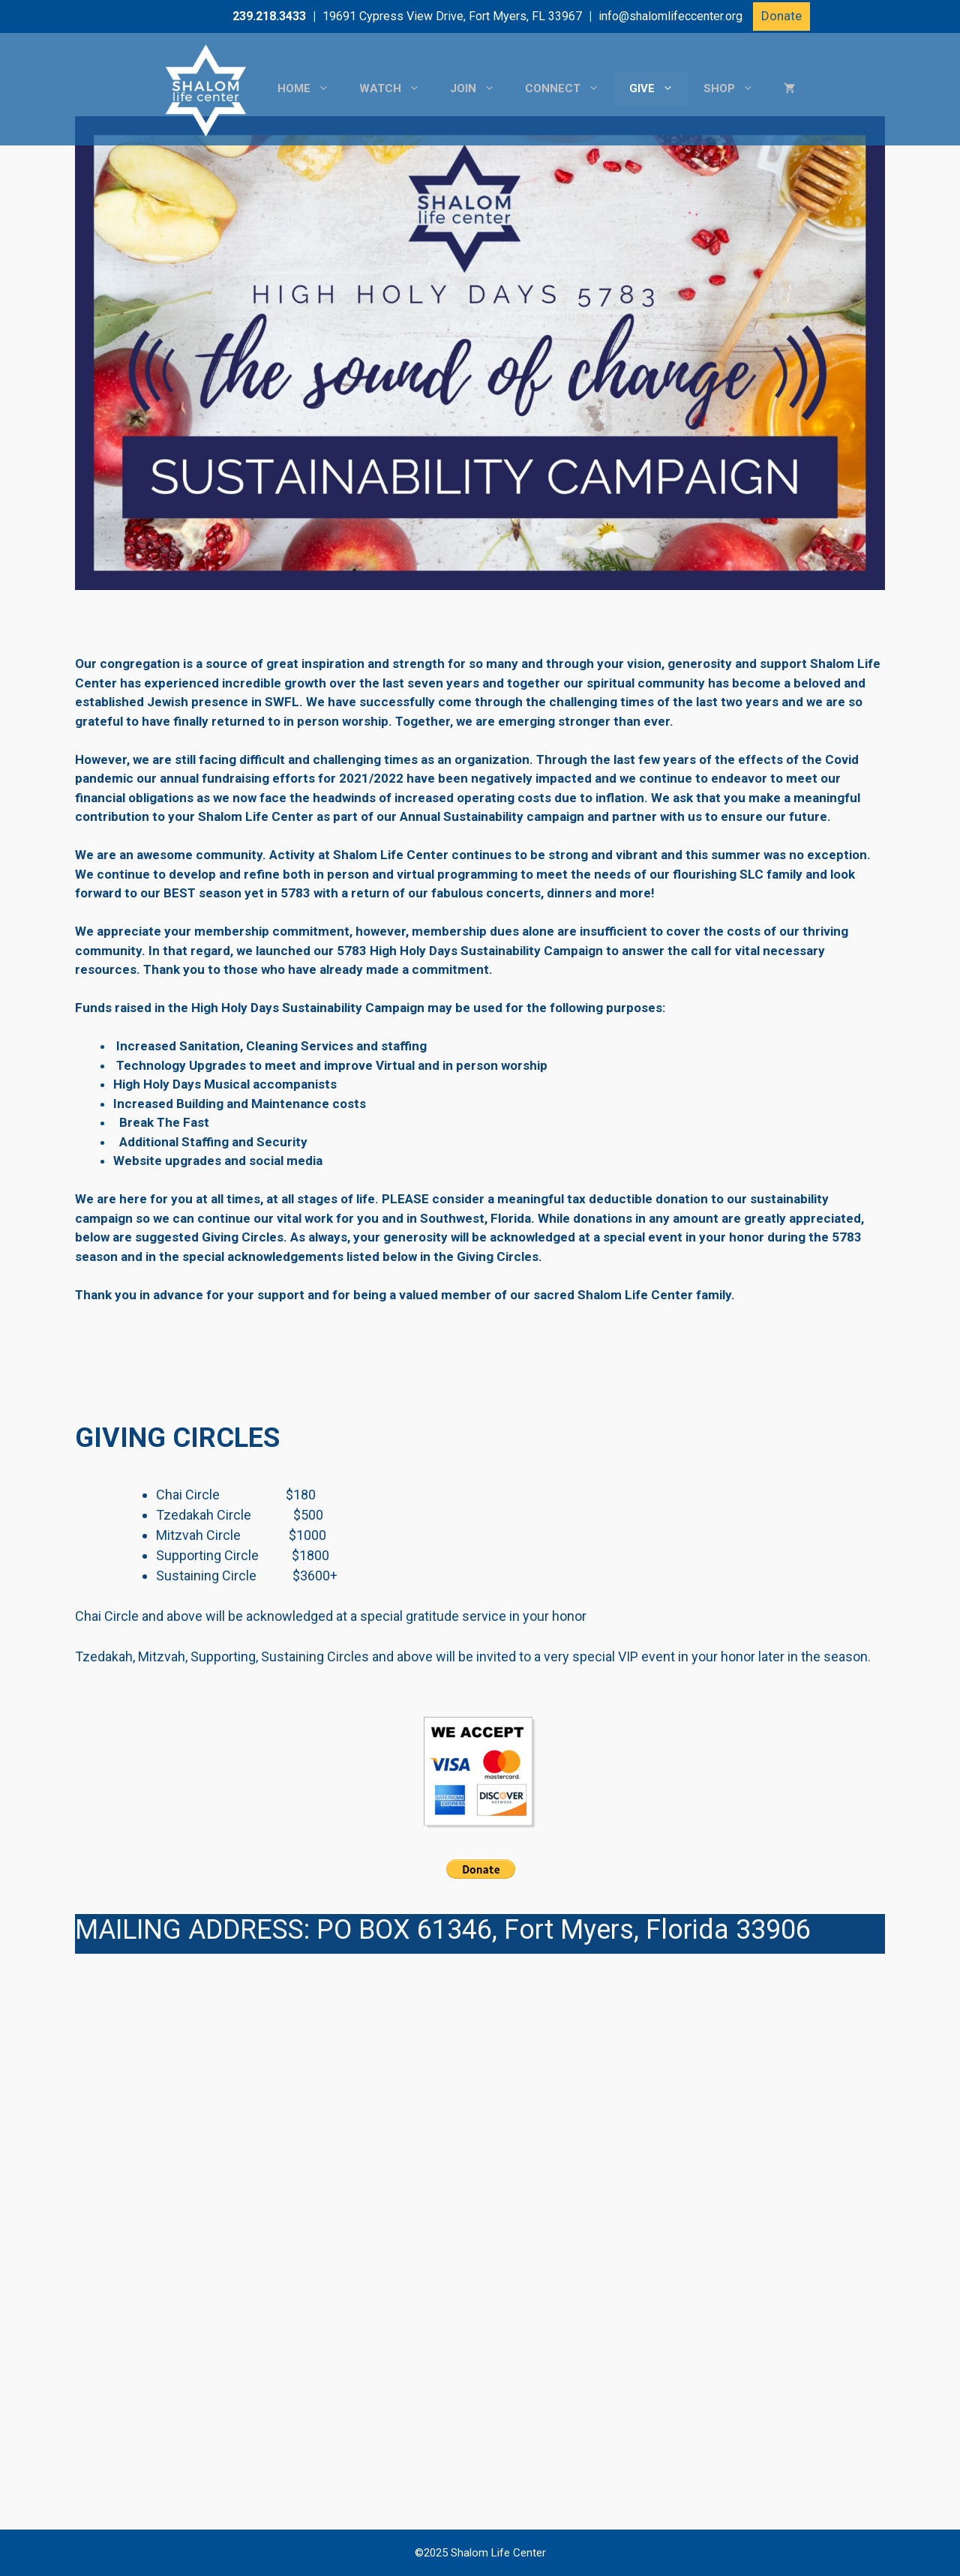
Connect (569, 89)
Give (658, 89)
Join (480, 89)
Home (311, 89)
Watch (397, 89)
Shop (736, 89)
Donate (781, 15)
